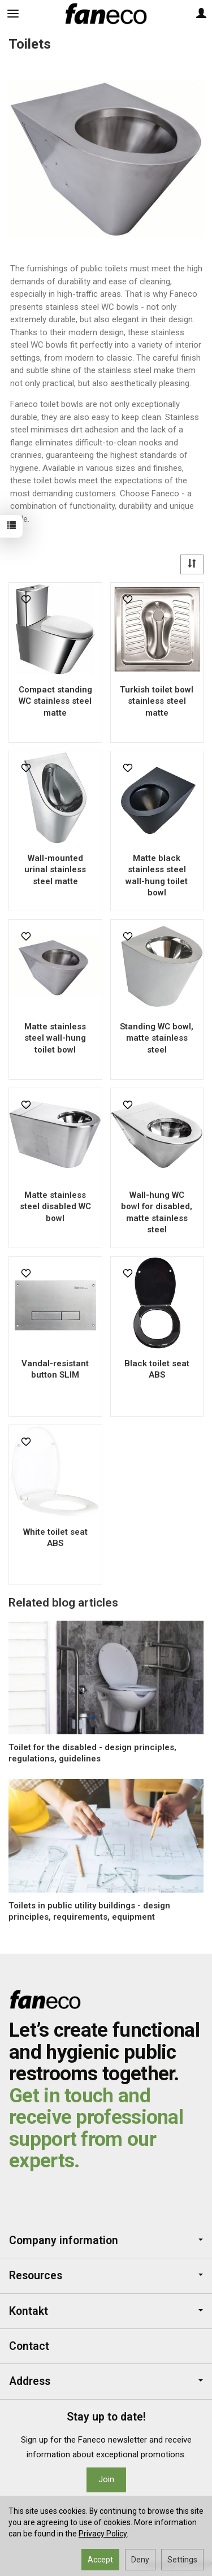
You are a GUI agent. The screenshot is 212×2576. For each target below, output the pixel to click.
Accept (100, 2559)
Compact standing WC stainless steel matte (55, 701)
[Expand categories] (13, 13)
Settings (182, 2559)
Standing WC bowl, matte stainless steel (156, 1038)
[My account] (201, 13)
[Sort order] (192, 564)
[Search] (40, 13)
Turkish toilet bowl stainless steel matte (156, 701)
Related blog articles (63, 1602)
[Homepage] (105, 13)
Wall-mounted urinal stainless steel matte (55, 869)
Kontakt (106, 2311)
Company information (106, 2240)
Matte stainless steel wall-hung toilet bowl (55, 1038)
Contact (29, 2346)
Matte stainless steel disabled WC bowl (55, 1206)
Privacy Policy (103, 2533)
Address (106, 2381)
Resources (106, 2275)
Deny (140, 2559)
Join (106, 2479)
